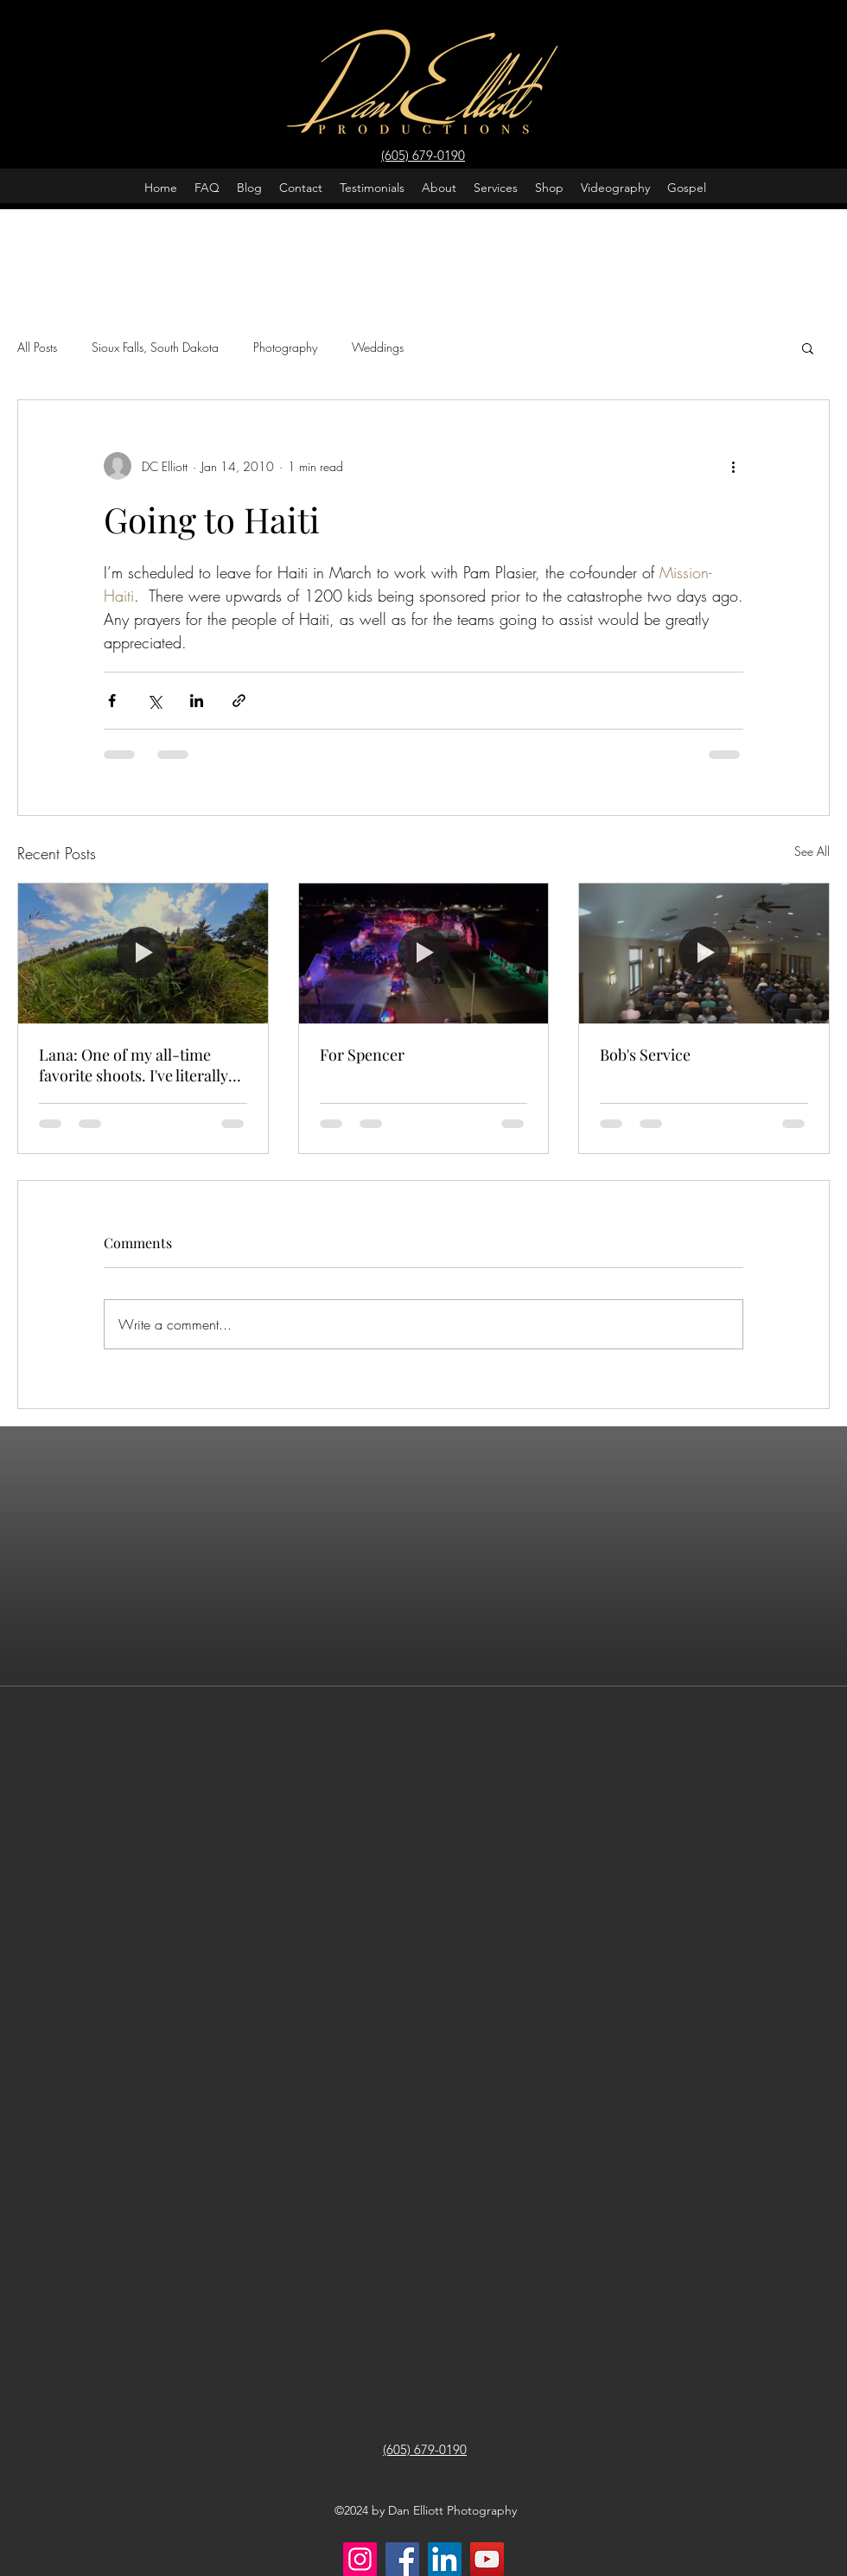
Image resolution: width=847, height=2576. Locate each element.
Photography (285, 347)
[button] (807, 347)
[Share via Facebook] (112, 700)
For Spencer (362, 1054)
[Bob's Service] (704, 953)
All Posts (37, 347)
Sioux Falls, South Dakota (155, 347)
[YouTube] (487, 2559)
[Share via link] (239, 700)
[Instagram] (360, 2559)
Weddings (378, 347)
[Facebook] (402, 2559)
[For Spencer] (424, 953)
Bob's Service (645, 1054)
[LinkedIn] (445, 2559)
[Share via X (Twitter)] (154, 700)
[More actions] (733, 466)
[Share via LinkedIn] (196, 700)
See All (812, 851)
